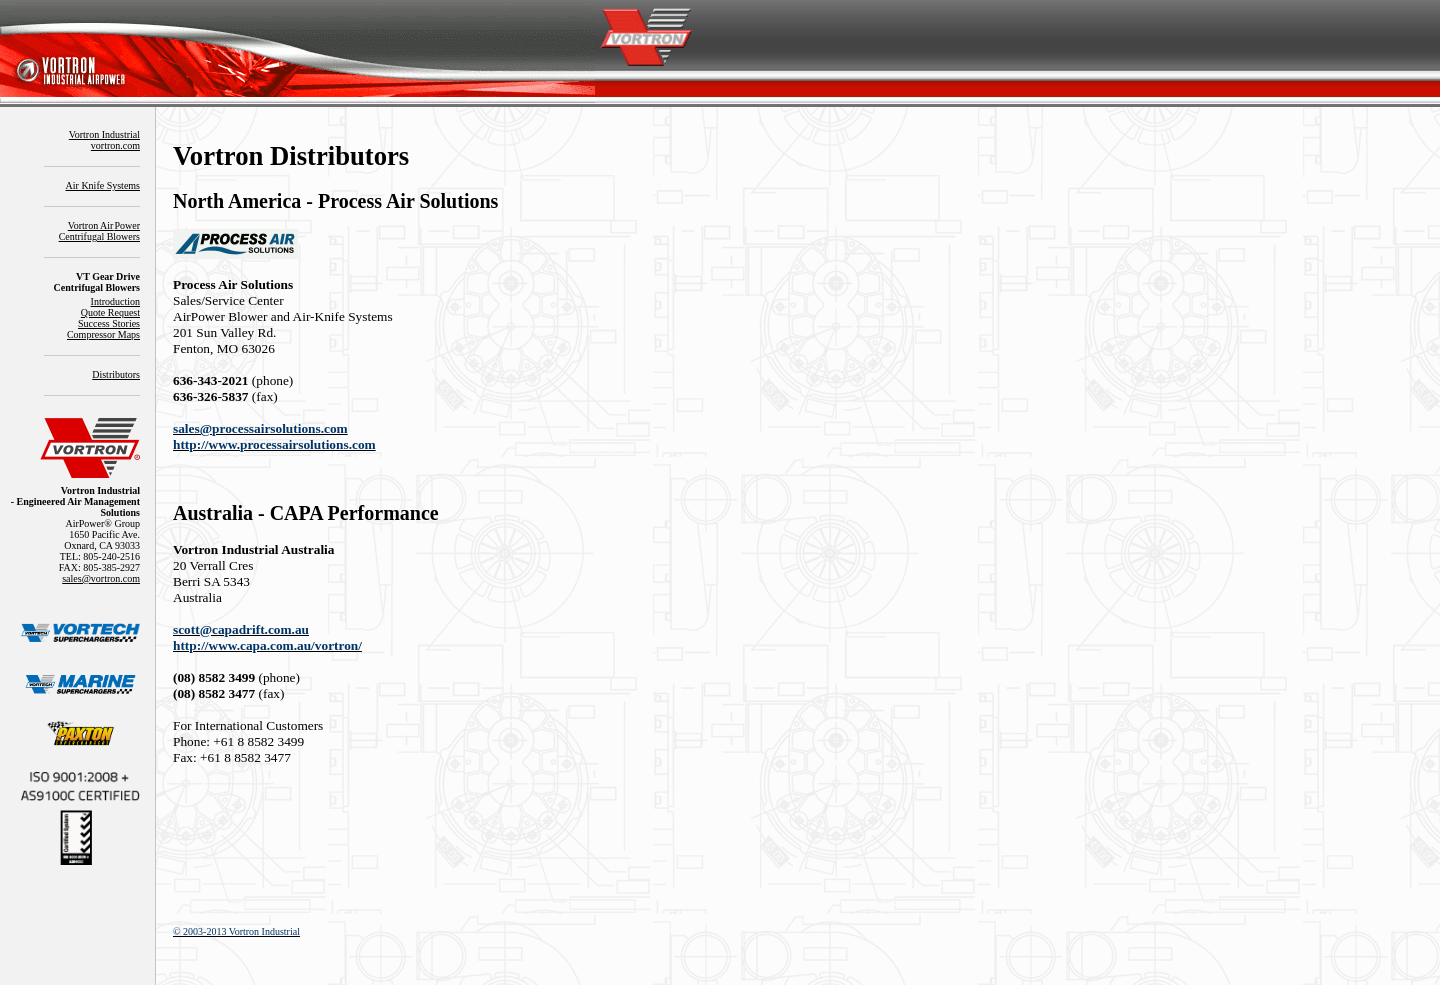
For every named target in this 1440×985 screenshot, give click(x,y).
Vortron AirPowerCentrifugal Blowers (99, 231)
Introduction (115, 301)
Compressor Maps (103, 334)
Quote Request (110, 312)
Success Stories (109, 323)
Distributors (116, 374)
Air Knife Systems (103, 185)
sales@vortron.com (101, 578)
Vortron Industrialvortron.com (104, 140)
